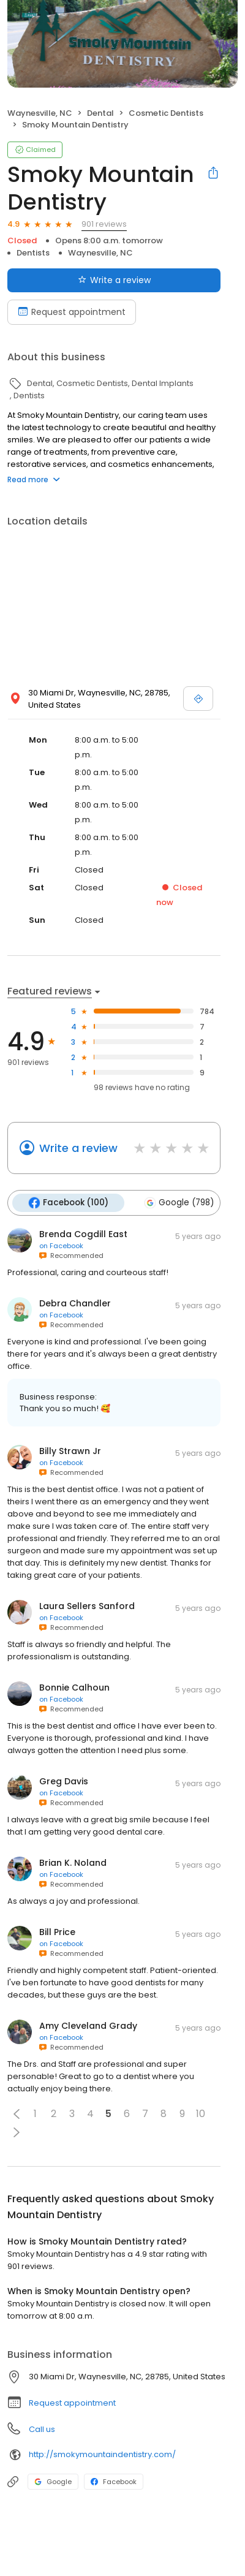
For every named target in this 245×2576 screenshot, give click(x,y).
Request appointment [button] (72, 2403)
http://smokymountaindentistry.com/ (102, 2454)
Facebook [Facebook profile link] (114, 2482)
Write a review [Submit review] (114, 280)
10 (200, 2114)
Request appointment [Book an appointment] (72, 312)
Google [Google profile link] (53, 2482)
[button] (16, 2114)
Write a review (78, 1148)
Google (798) (179, 1203)
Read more (33, 479)
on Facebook (61, 1246)
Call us (42, 2429)
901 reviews (104, 224)
